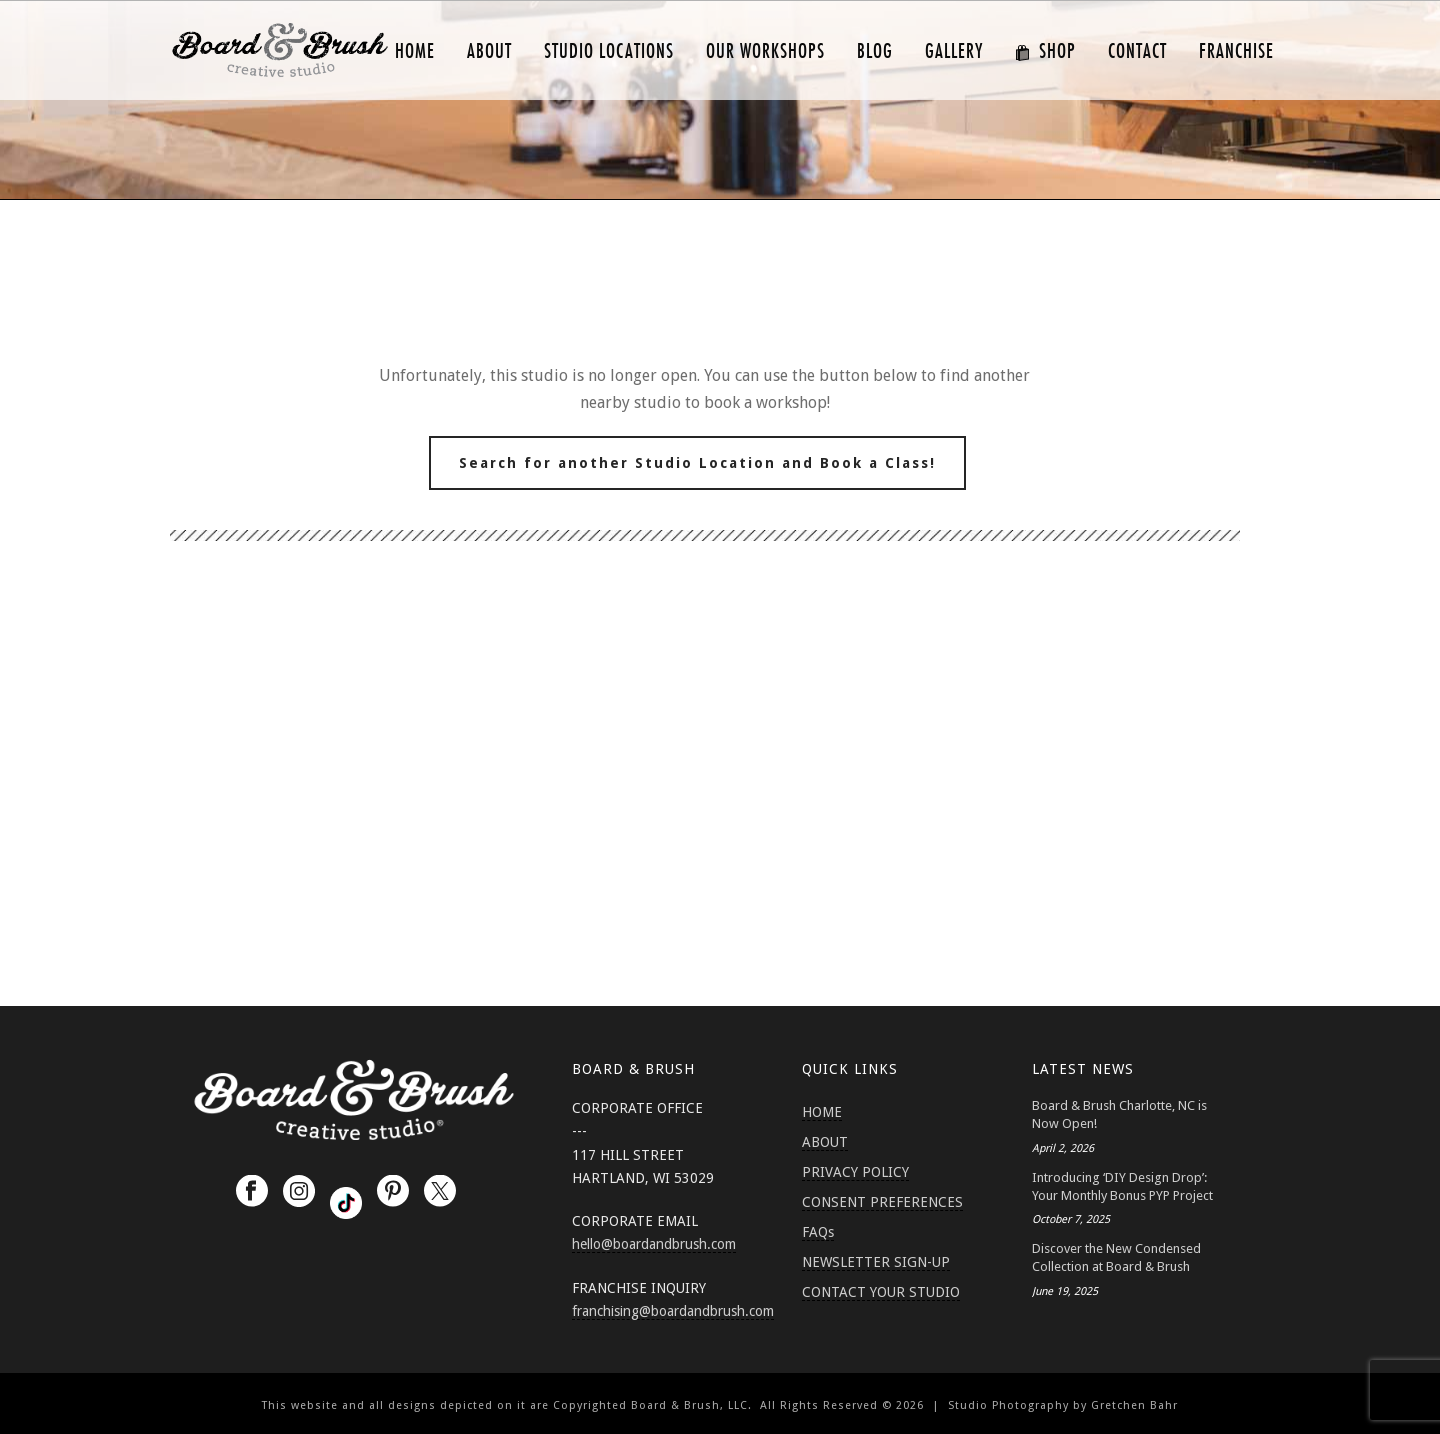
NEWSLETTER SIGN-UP (876, 1262)
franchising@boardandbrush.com (673, 1311)
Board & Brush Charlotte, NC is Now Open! (1119, 1114)
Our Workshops (765, 51)
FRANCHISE (1236, 51)
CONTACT (1137, 51)
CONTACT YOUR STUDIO (881, 1292)
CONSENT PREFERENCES (882, 1202)
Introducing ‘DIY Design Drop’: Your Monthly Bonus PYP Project (1122, 1186)
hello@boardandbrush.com (654, 1244)
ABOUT (489, 51)
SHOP (1045, 51)
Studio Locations (609, 51)
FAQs (818, 1232)
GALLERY (954, 51)
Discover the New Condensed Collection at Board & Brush (1116, 1257)
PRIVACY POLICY (855, 1172)
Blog (875, 51)
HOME (415, 51)
